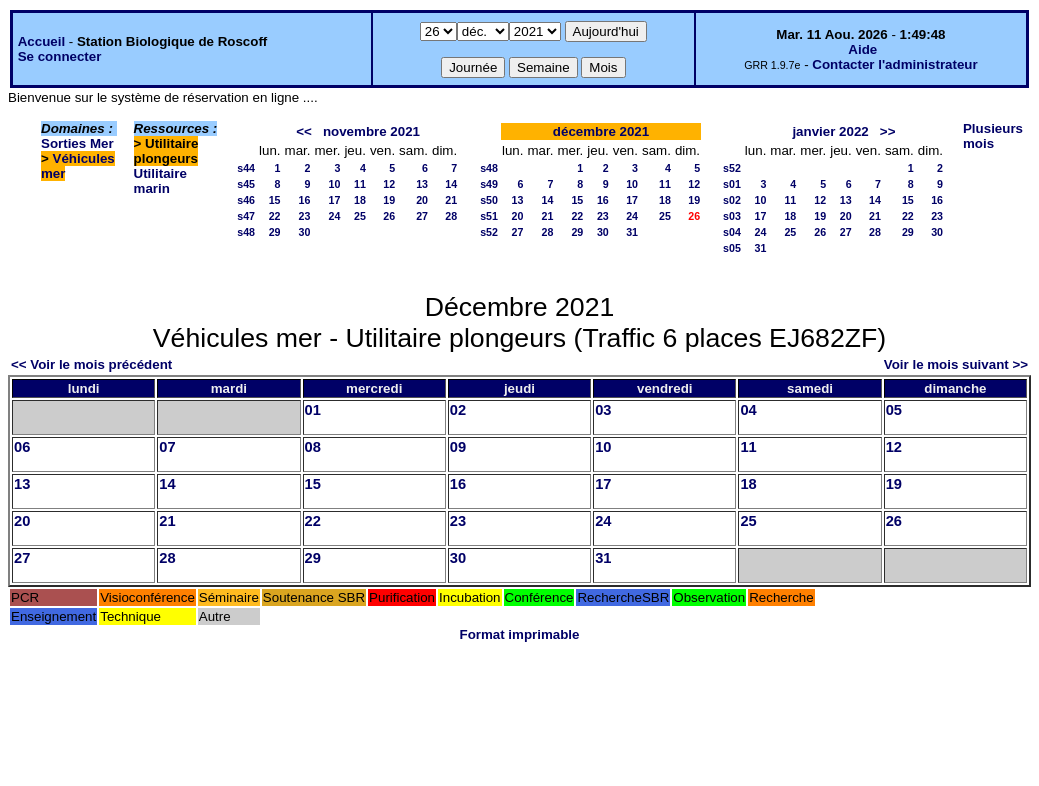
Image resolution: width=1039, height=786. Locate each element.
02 (458, 410)
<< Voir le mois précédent (91, 364)
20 (422, 200)
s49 (489, 184)
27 (422, 216)
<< (304, 131)
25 (360, 216)
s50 (489, 200)
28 (451, 216)
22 (275, 216)
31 (632, 232)
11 (360, 184)
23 (305, 216)
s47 (246, 216)
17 (335, 200)
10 (335, 184)
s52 (489, 232)
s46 (246, 200)
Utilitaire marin (160, 181)
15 (275, 200)
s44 (246, 168)
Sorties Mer (77, 143)
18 (360, 200)
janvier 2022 (830, 131)
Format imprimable (520, 634)
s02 (732, 200)
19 (389, 200)
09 (458, 447)
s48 (246, 232)
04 (748, 410)
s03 (732, 216)
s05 (732, 248)
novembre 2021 (371, 131)
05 (894, 410)
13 (422, 184)
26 (389, 216)
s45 (246, 184)
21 (451, 200)
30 (305, 232)
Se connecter (60, 56)
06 (22, 447)
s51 (489, 216)
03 (603, 410)
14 (451, 184)
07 (167, 447)
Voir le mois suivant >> (956, 364)
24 (335, 216)
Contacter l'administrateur (894, 64)
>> (888, 131)
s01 (732, 184)
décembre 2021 (601, 131)
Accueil (41, 41)
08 (313, 447)
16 (305, 200)
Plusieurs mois (993, 136)
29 (275, 232)
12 (389, 184)
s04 (732, 232)
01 (313, 410)
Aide (862, 49)
